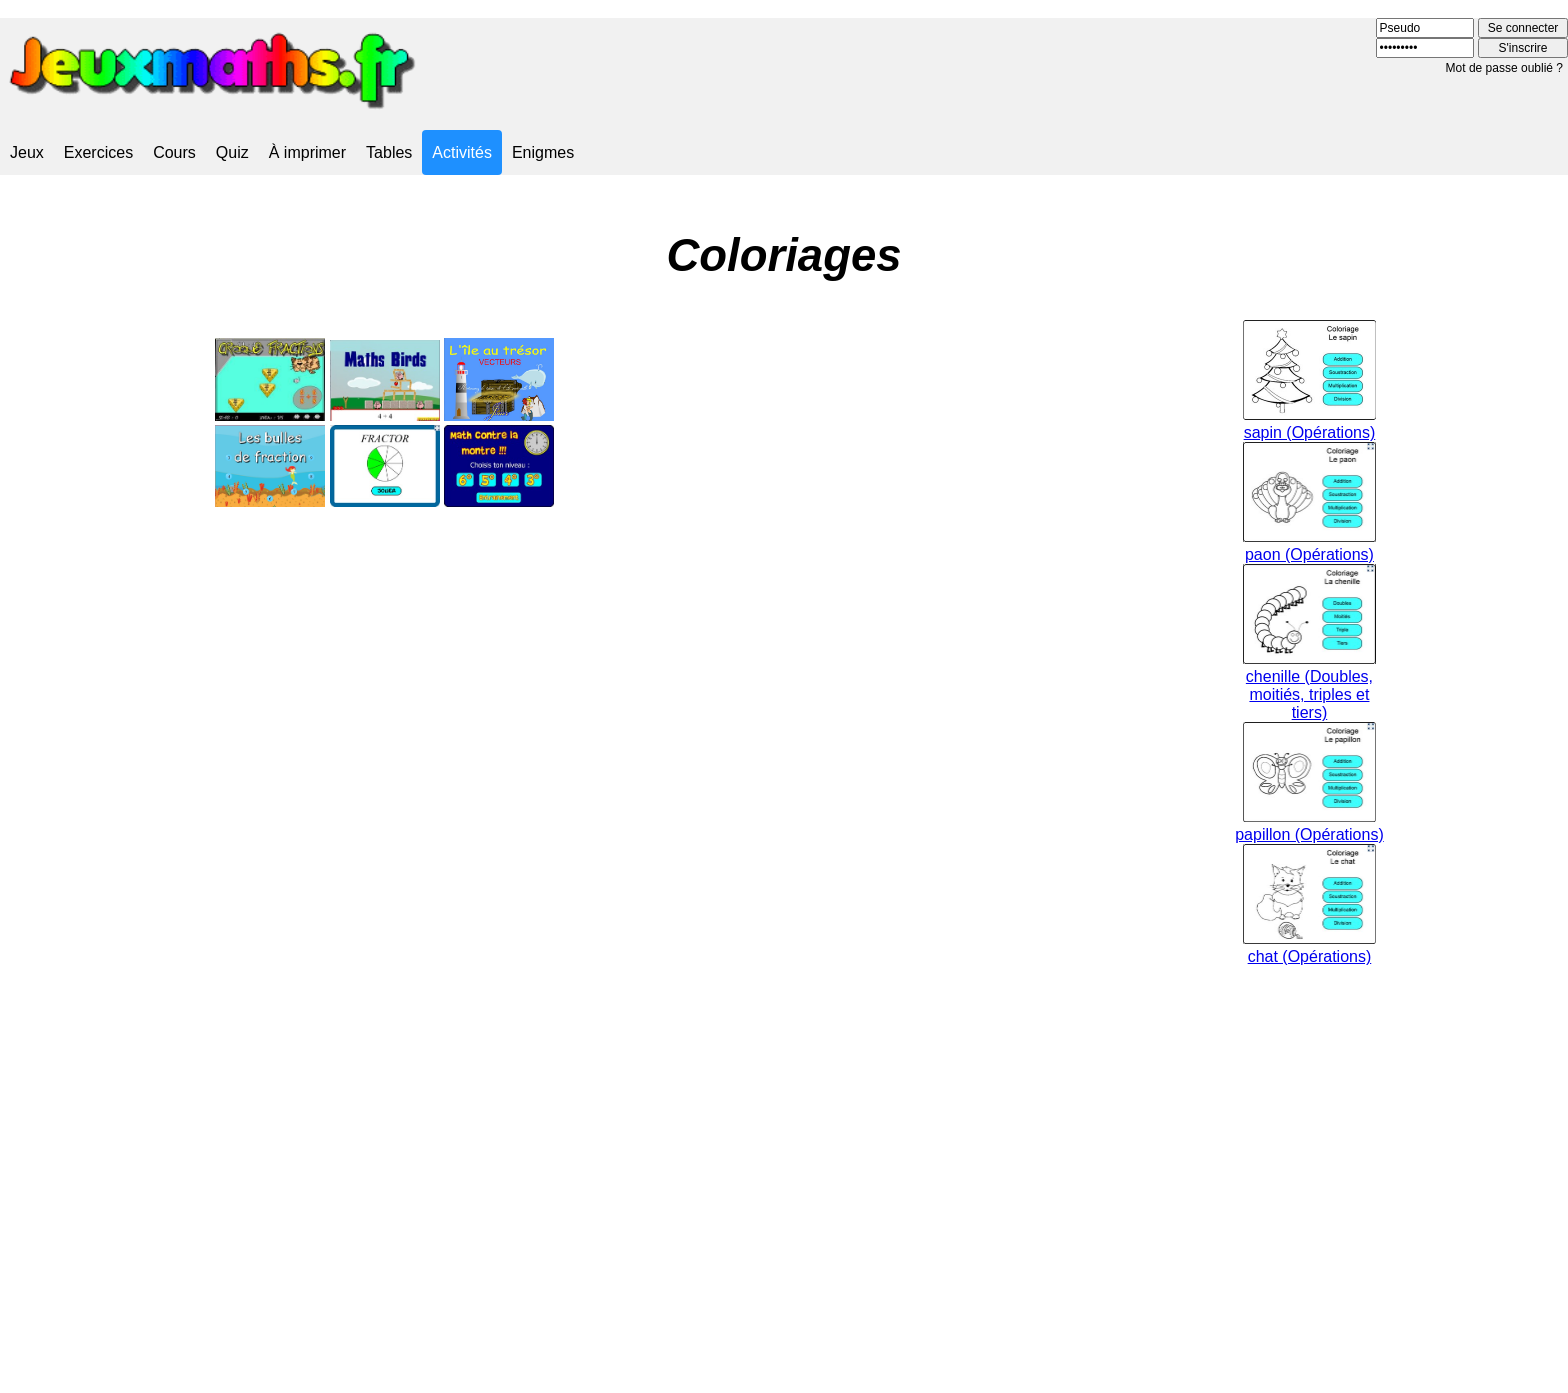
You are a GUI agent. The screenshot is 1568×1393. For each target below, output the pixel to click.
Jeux (27, 152)
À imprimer (307, 152)
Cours (174, 152)
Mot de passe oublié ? (1504, 68)
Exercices (98, 152)
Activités (462, 152)
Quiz (232, 152)
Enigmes (543, 152)
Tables (389, 152)
